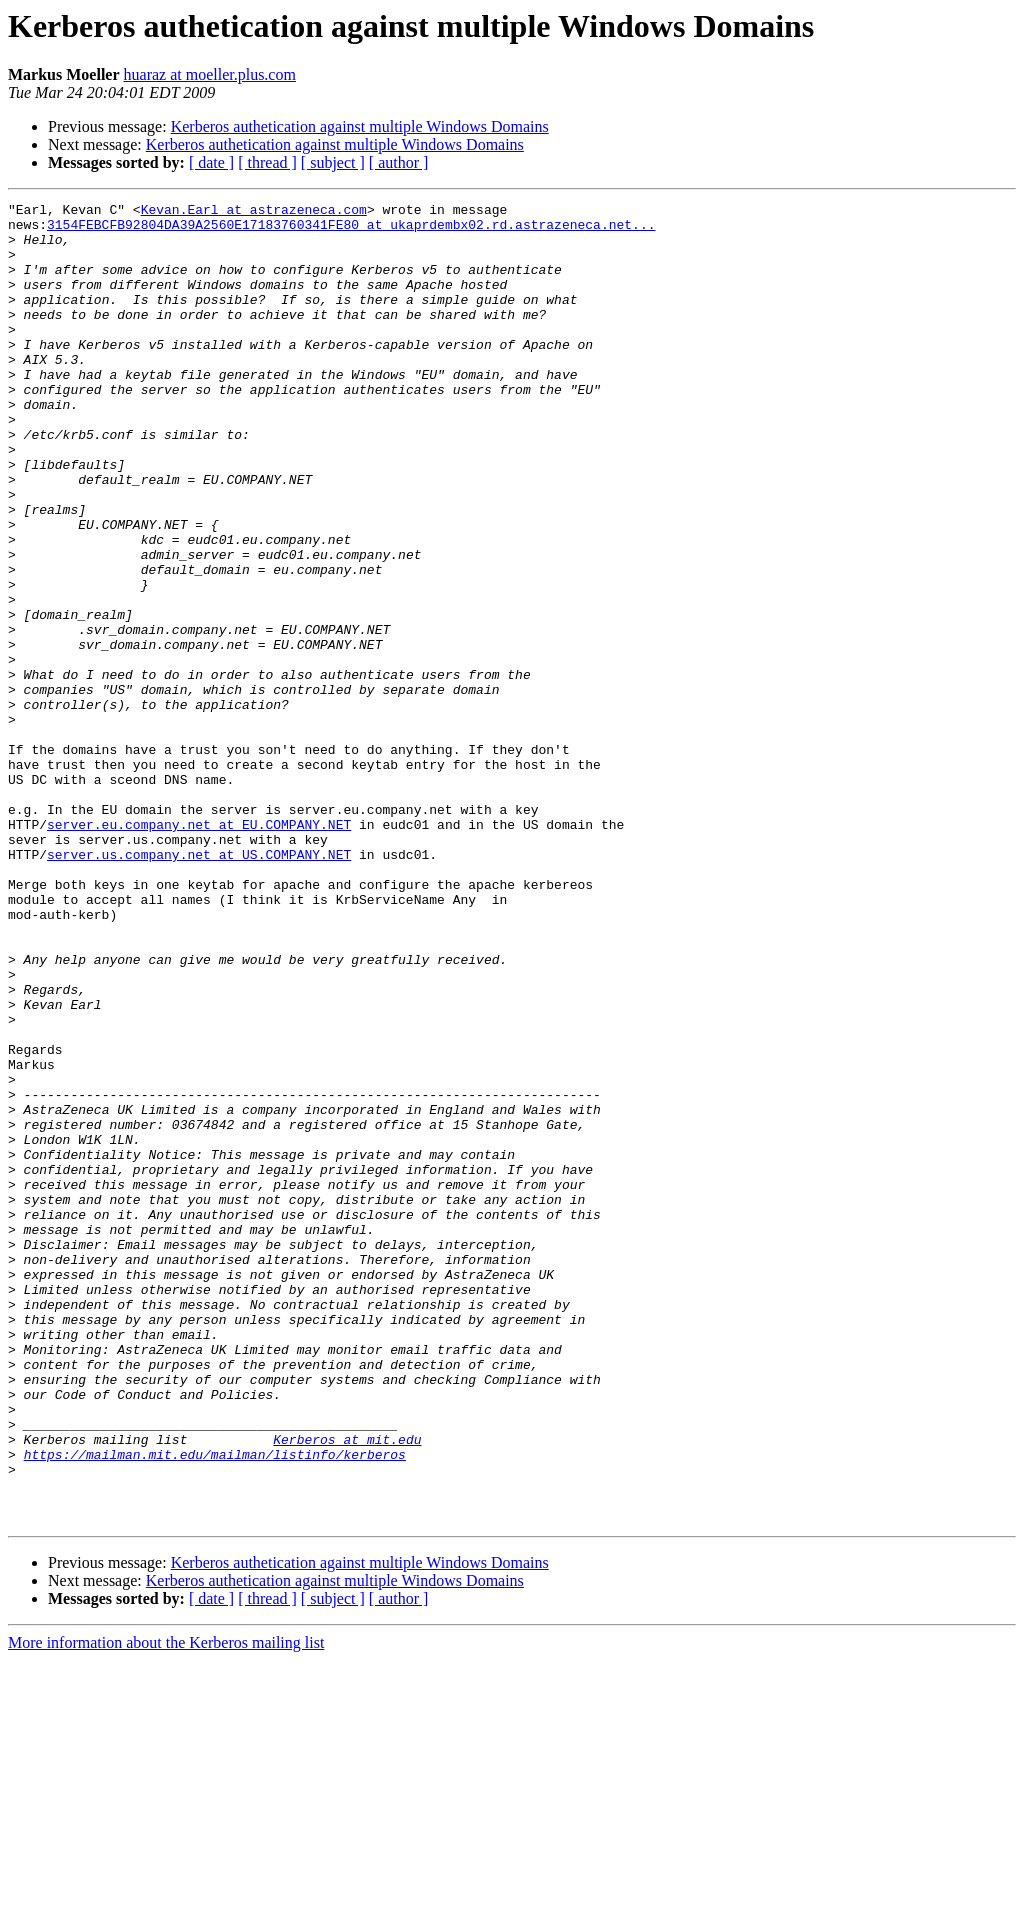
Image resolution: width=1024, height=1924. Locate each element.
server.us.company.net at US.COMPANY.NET (199, 986)
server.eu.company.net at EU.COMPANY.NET (199, 950)
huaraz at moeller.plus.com (210, 74)
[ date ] (211, 162)
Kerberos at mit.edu (347, 1688)
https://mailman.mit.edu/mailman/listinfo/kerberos (215, 1706)
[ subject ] (333, 162)
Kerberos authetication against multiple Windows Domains (360, 126)
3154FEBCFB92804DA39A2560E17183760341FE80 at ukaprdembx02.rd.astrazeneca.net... (351, 230)
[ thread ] (267, 162)
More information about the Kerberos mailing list (166, 1906)
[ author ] (399, 162)
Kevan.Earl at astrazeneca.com (254, 212)
